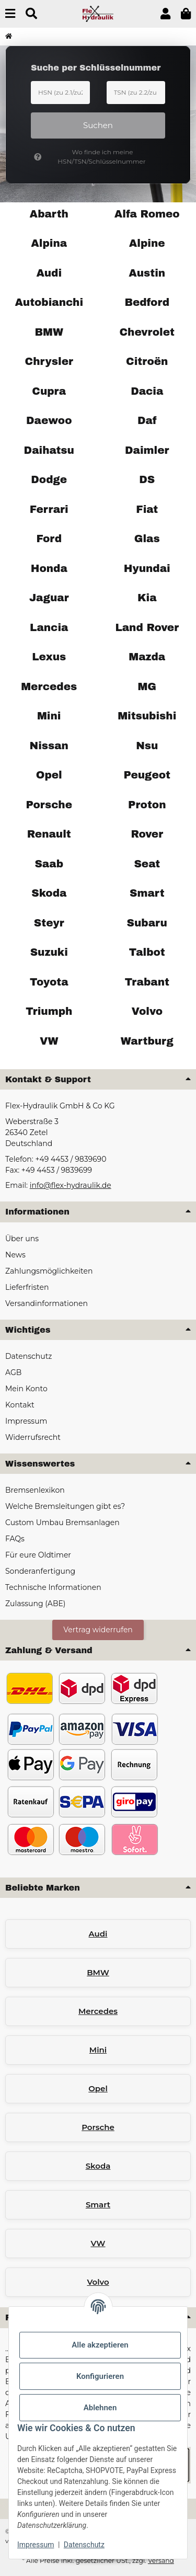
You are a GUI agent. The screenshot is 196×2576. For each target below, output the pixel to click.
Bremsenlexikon (35, 1490)
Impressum (35, 2544)
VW (97, 2243)
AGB (13, 1372)
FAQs (15, 1538)
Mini (98, 2050)
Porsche (98, 2127)
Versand (161, 2560)
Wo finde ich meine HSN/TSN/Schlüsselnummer (90, 156)
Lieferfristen (27, 1287)
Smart (98, 2204)
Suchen (98, 125)
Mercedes (98, 2011)
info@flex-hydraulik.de (70, 1185)
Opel (98, 2088)
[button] (165, 13)
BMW (98, 1972)
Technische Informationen (53, 1587)
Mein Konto (26, 1388)
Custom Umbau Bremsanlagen (62, 1522)
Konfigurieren (100, 2376)
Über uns (22, 1238)
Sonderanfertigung (40, 1571)
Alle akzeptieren (100, 2345)
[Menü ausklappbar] (10, 13)
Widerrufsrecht (33, 1437)
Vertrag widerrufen (98, 1629)
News (15, 1255)
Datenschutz (84, 2544)
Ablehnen (100, 2407)
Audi (98, 1934)
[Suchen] (31, 13)
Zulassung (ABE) (35, 1603)
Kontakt (19, 1405)
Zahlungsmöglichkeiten (49, 1271)
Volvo (98, 2282)
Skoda (98, 2166)
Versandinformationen (46, 1303)
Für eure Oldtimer (38, 1555)
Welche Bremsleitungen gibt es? (65, 1506)
